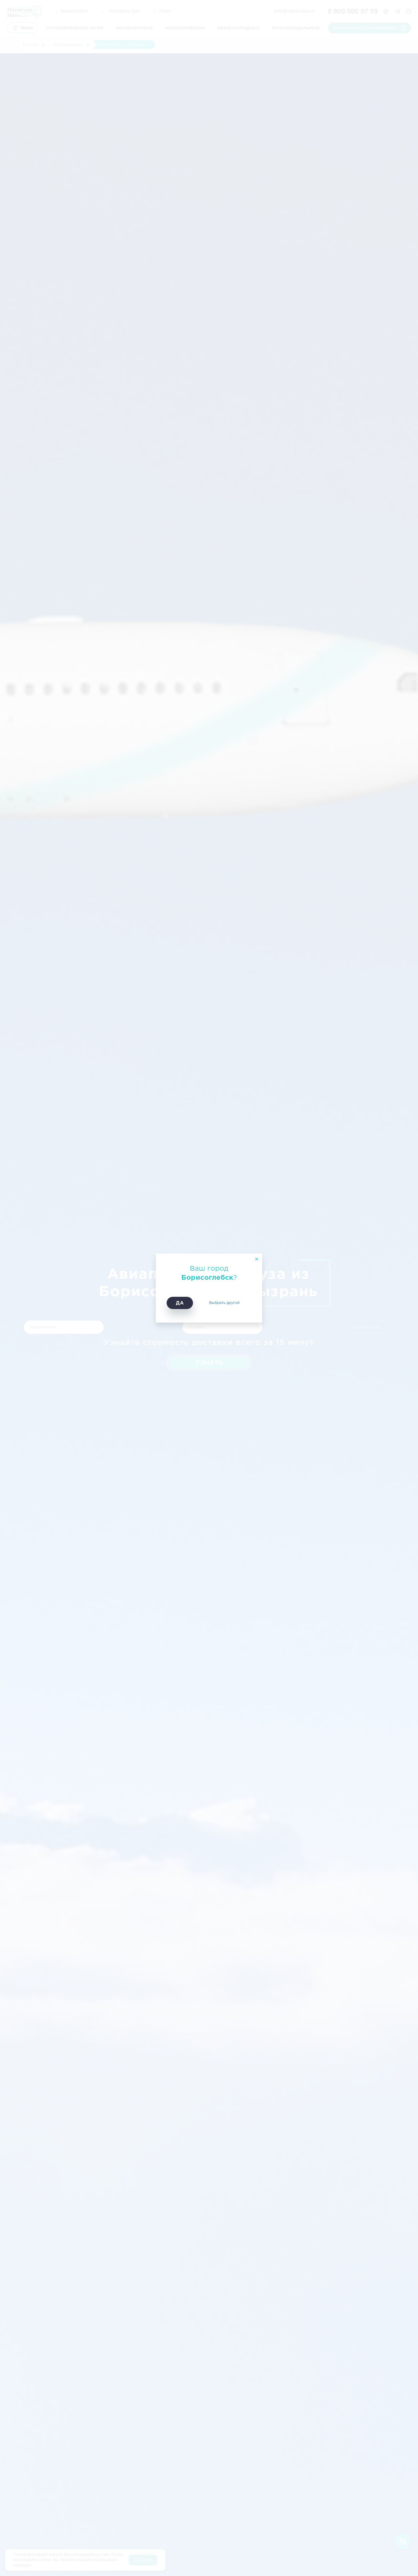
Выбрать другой (224, 1303)
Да (180, 1303)
